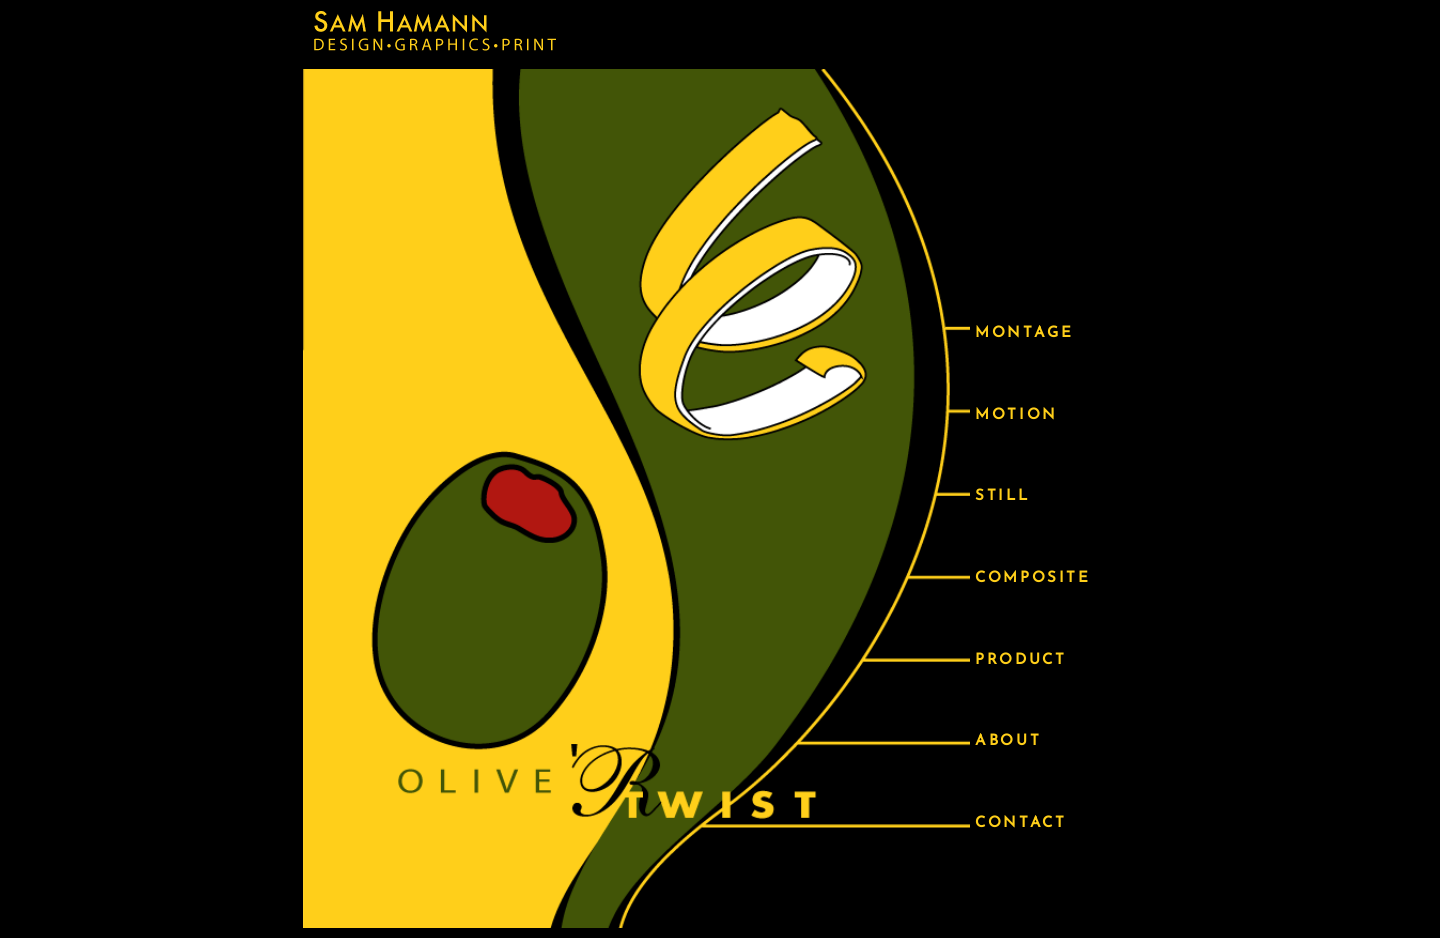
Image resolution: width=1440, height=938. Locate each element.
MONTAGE (1024, 333)
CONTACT (1020, 823)
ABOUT (1008, 741)
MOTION (1016, 415)
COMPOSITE (1032, 578)
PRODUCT (1020, 660)
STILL (1002, 496)
